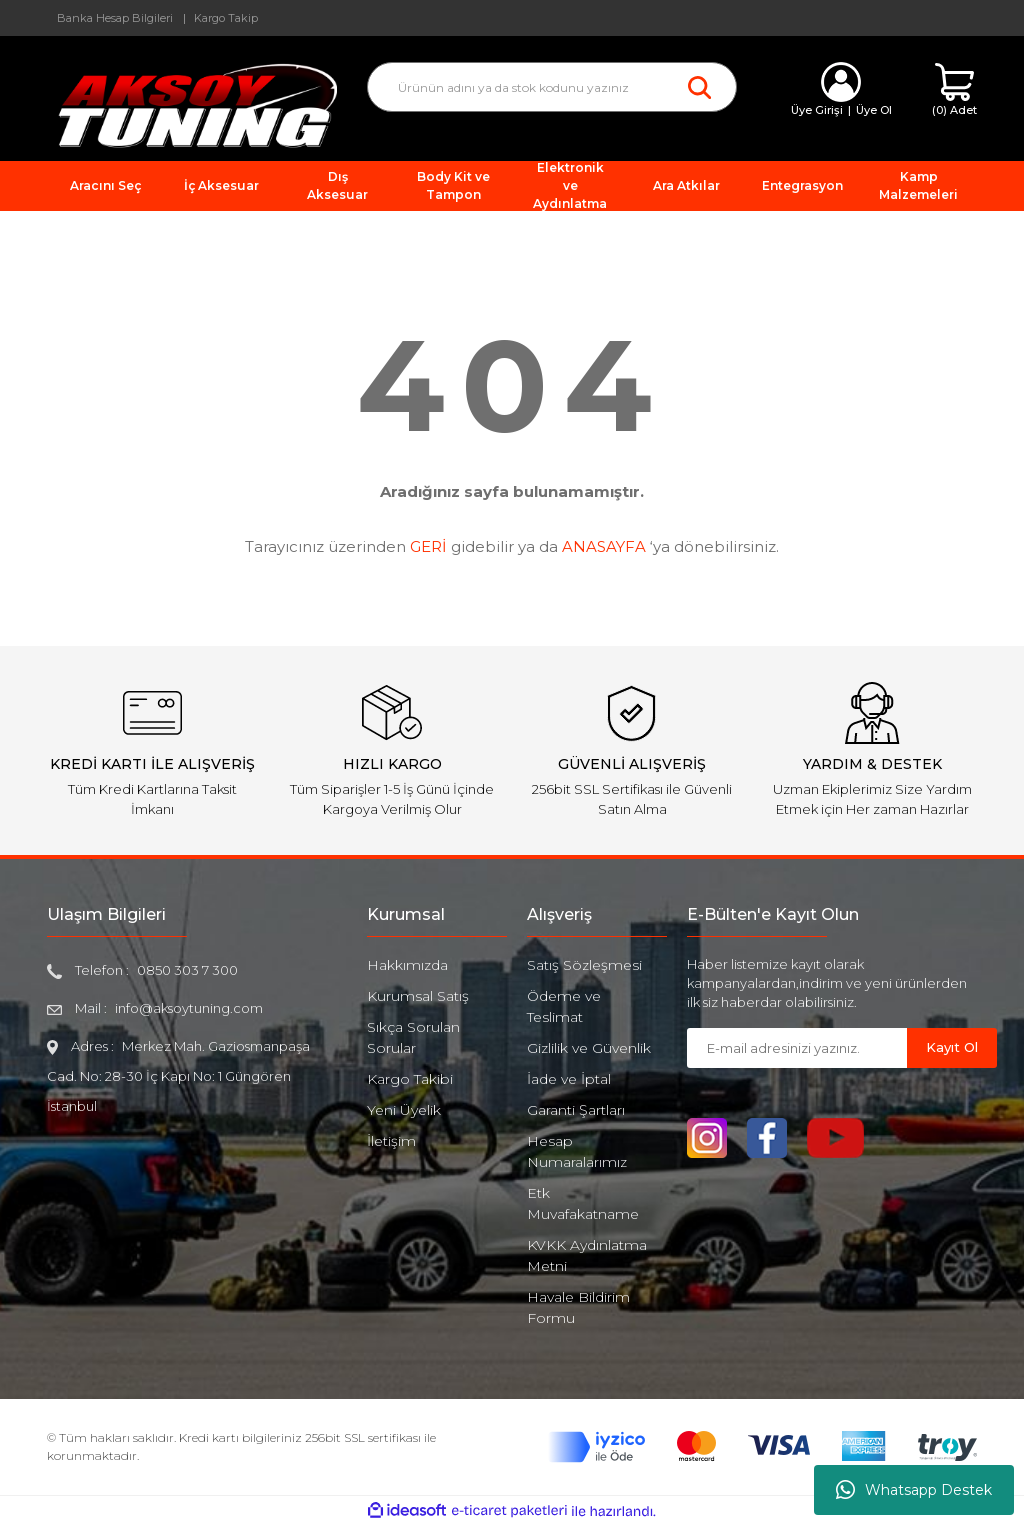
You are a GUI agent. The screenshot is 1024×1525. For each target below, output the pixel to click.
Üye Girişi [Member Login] (817, 110)
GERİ (428, 546)
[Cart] (954, 90)
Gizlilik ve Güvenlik (589, 1048)
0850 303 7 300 (187, 970)
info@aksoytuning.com (189, 1008)
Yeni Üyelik (404, 1110)
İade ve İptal (569, 1079)
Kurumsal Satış (418, 996)
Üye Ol (874, 110)
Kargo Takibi (410, 1079)
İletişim (391, 1141)
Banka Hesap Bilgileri (115, 18)
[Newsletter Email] (797, 1048)
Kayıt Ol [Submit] (952, 1047)
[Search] (552, 87)
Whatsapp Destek (914, 1490)
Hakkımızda (407, 965)
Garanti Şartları (576, 1110)
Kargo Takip (226, 18)
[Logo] (192, 104)
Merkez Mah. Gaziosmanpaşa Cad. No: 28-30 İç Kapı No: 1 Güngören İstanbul (178, 1076)
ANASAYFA (604, 546)
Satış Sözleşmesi (584, 965)
